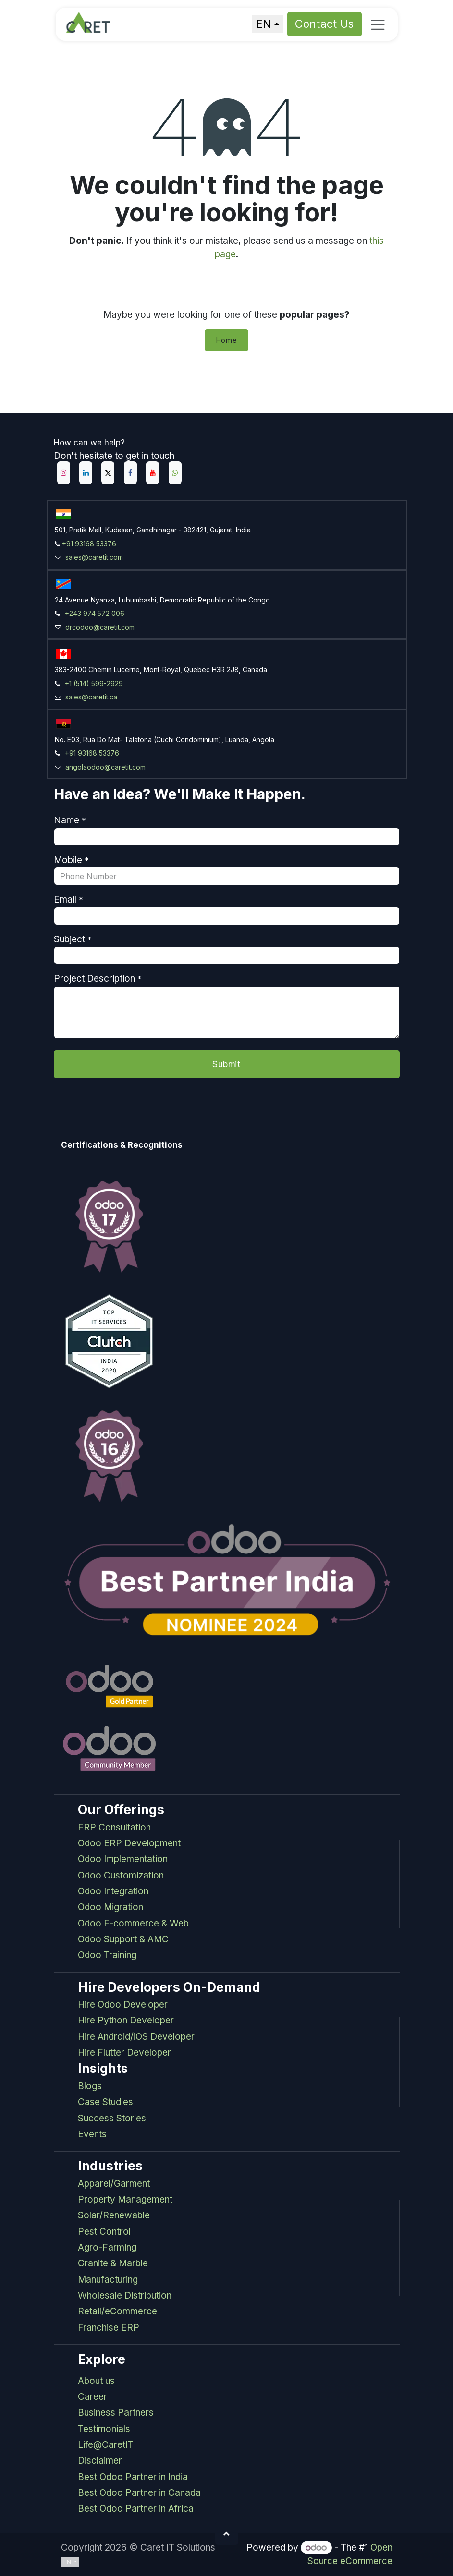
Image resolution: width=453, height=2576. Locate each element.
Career (92, 2396)
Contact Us (325, 24)
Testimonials (104, 2428)
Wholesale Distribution (124, 2295)
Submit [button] (226, 1064)
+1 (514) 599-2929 (94, 683)
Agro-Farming (107, 2247)
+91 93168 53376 (89, 544)
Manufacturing (108, 2279)
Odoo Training (107, 1955)
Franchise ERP (108, 2327)
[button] (226, 2533)
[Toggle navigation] (378, 24)
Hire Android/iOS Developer (136, 2036)
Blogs (90, 2086)
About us (96, 2380)
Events (92, 2134)
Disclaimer (100, 2460)
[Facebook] (130, 473)
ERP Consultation (114, 1827)
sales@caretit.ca (90, 697)
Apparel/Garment (114, 2183)
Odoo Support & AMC (123, 1939)
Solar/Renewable (114, 2215)
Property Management (125, 2199)
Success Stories (112, 2118)
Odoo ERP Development (129, 1843)
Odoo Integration (113, 1891)
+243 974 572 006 (94, 613)
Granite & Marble (113, 2263)
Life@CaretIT (106, 2444)
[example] (175, 473)
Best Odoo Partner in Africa (136, 2508)
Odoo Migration (110, 1907)
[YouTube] (152, 473)
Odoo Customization (121, 1875)
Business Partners (116, 2412)
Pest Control (104, 2231)
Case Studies (105, 2101)
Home (226, 340)
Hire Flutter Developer (124, 2052)
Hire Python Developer (126, 2020)
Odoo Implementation (123, 1859)
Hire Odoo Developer (123, 2004)
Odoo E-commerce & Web (133, 1923)
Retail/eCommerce (117, 2311)
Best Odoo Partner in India (133, 2476)
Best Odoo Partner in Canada (139, 2492)
